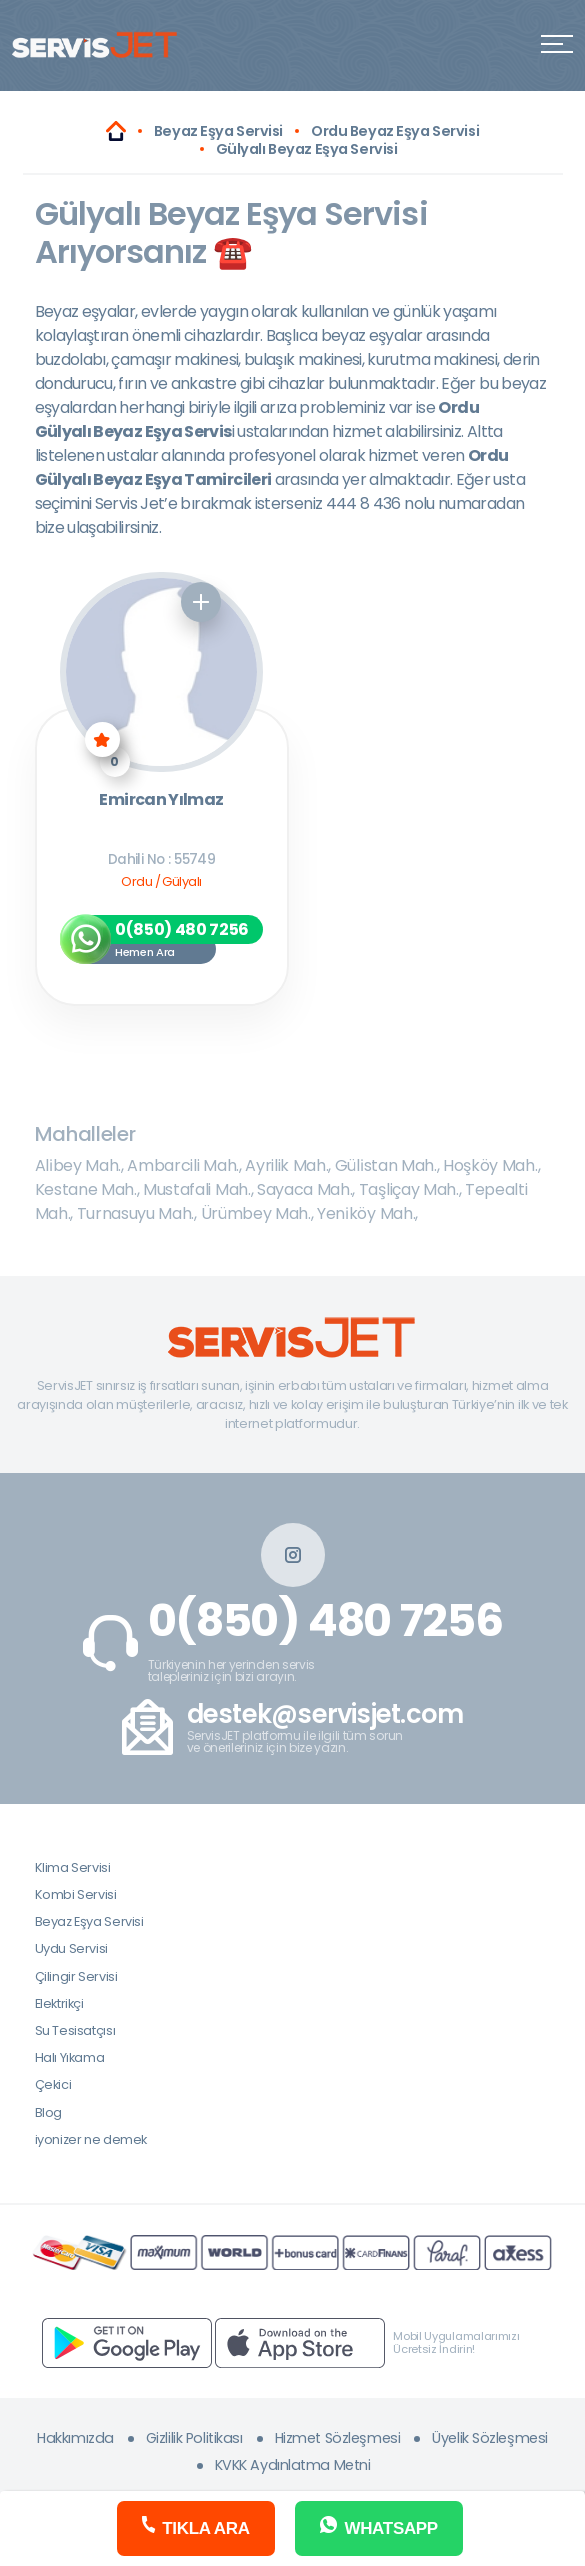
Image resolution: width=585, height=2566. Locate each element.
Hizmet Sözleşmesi (338, 2438)
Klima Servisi (73, 1867)
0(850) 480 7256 (325, 1621)
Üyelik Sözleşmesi (490, 2438)
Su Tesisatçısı (75, 2030)
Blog (48, 2112)
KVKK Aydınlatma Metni (293, 2465)
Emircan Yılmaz (161, 800)
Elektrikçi (59, 2003)
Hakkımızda (75, 2438)
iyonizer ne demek (91, 2139)
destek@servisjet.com (325, 1714)
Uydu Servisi (71, 1948)
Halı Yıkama (70, 2057)
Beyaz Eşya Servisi (89, 1921)
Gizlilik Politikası (194, 2438)
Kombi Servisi (76, 1894)
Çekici (53, 2084)
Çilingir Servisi (76, 1976)
